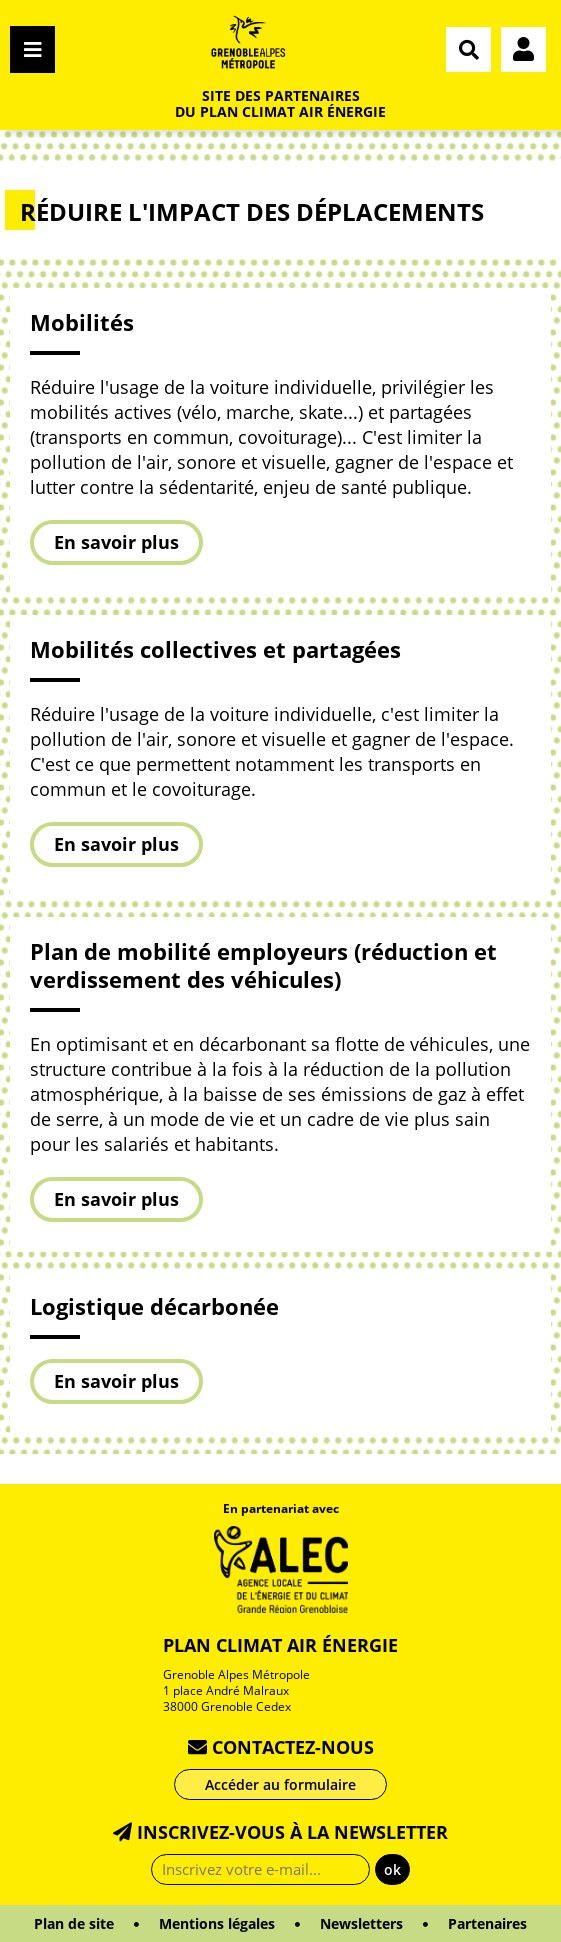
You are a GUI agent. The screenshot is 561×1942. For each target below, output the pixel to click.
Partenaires (487, 1923)
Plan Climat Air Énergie (280, 1645)
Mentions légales (217, 1923)
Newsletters (361, 1923)
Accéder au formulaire (280, 1784)
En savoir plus (116, 542)
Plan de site (74, 1923)
